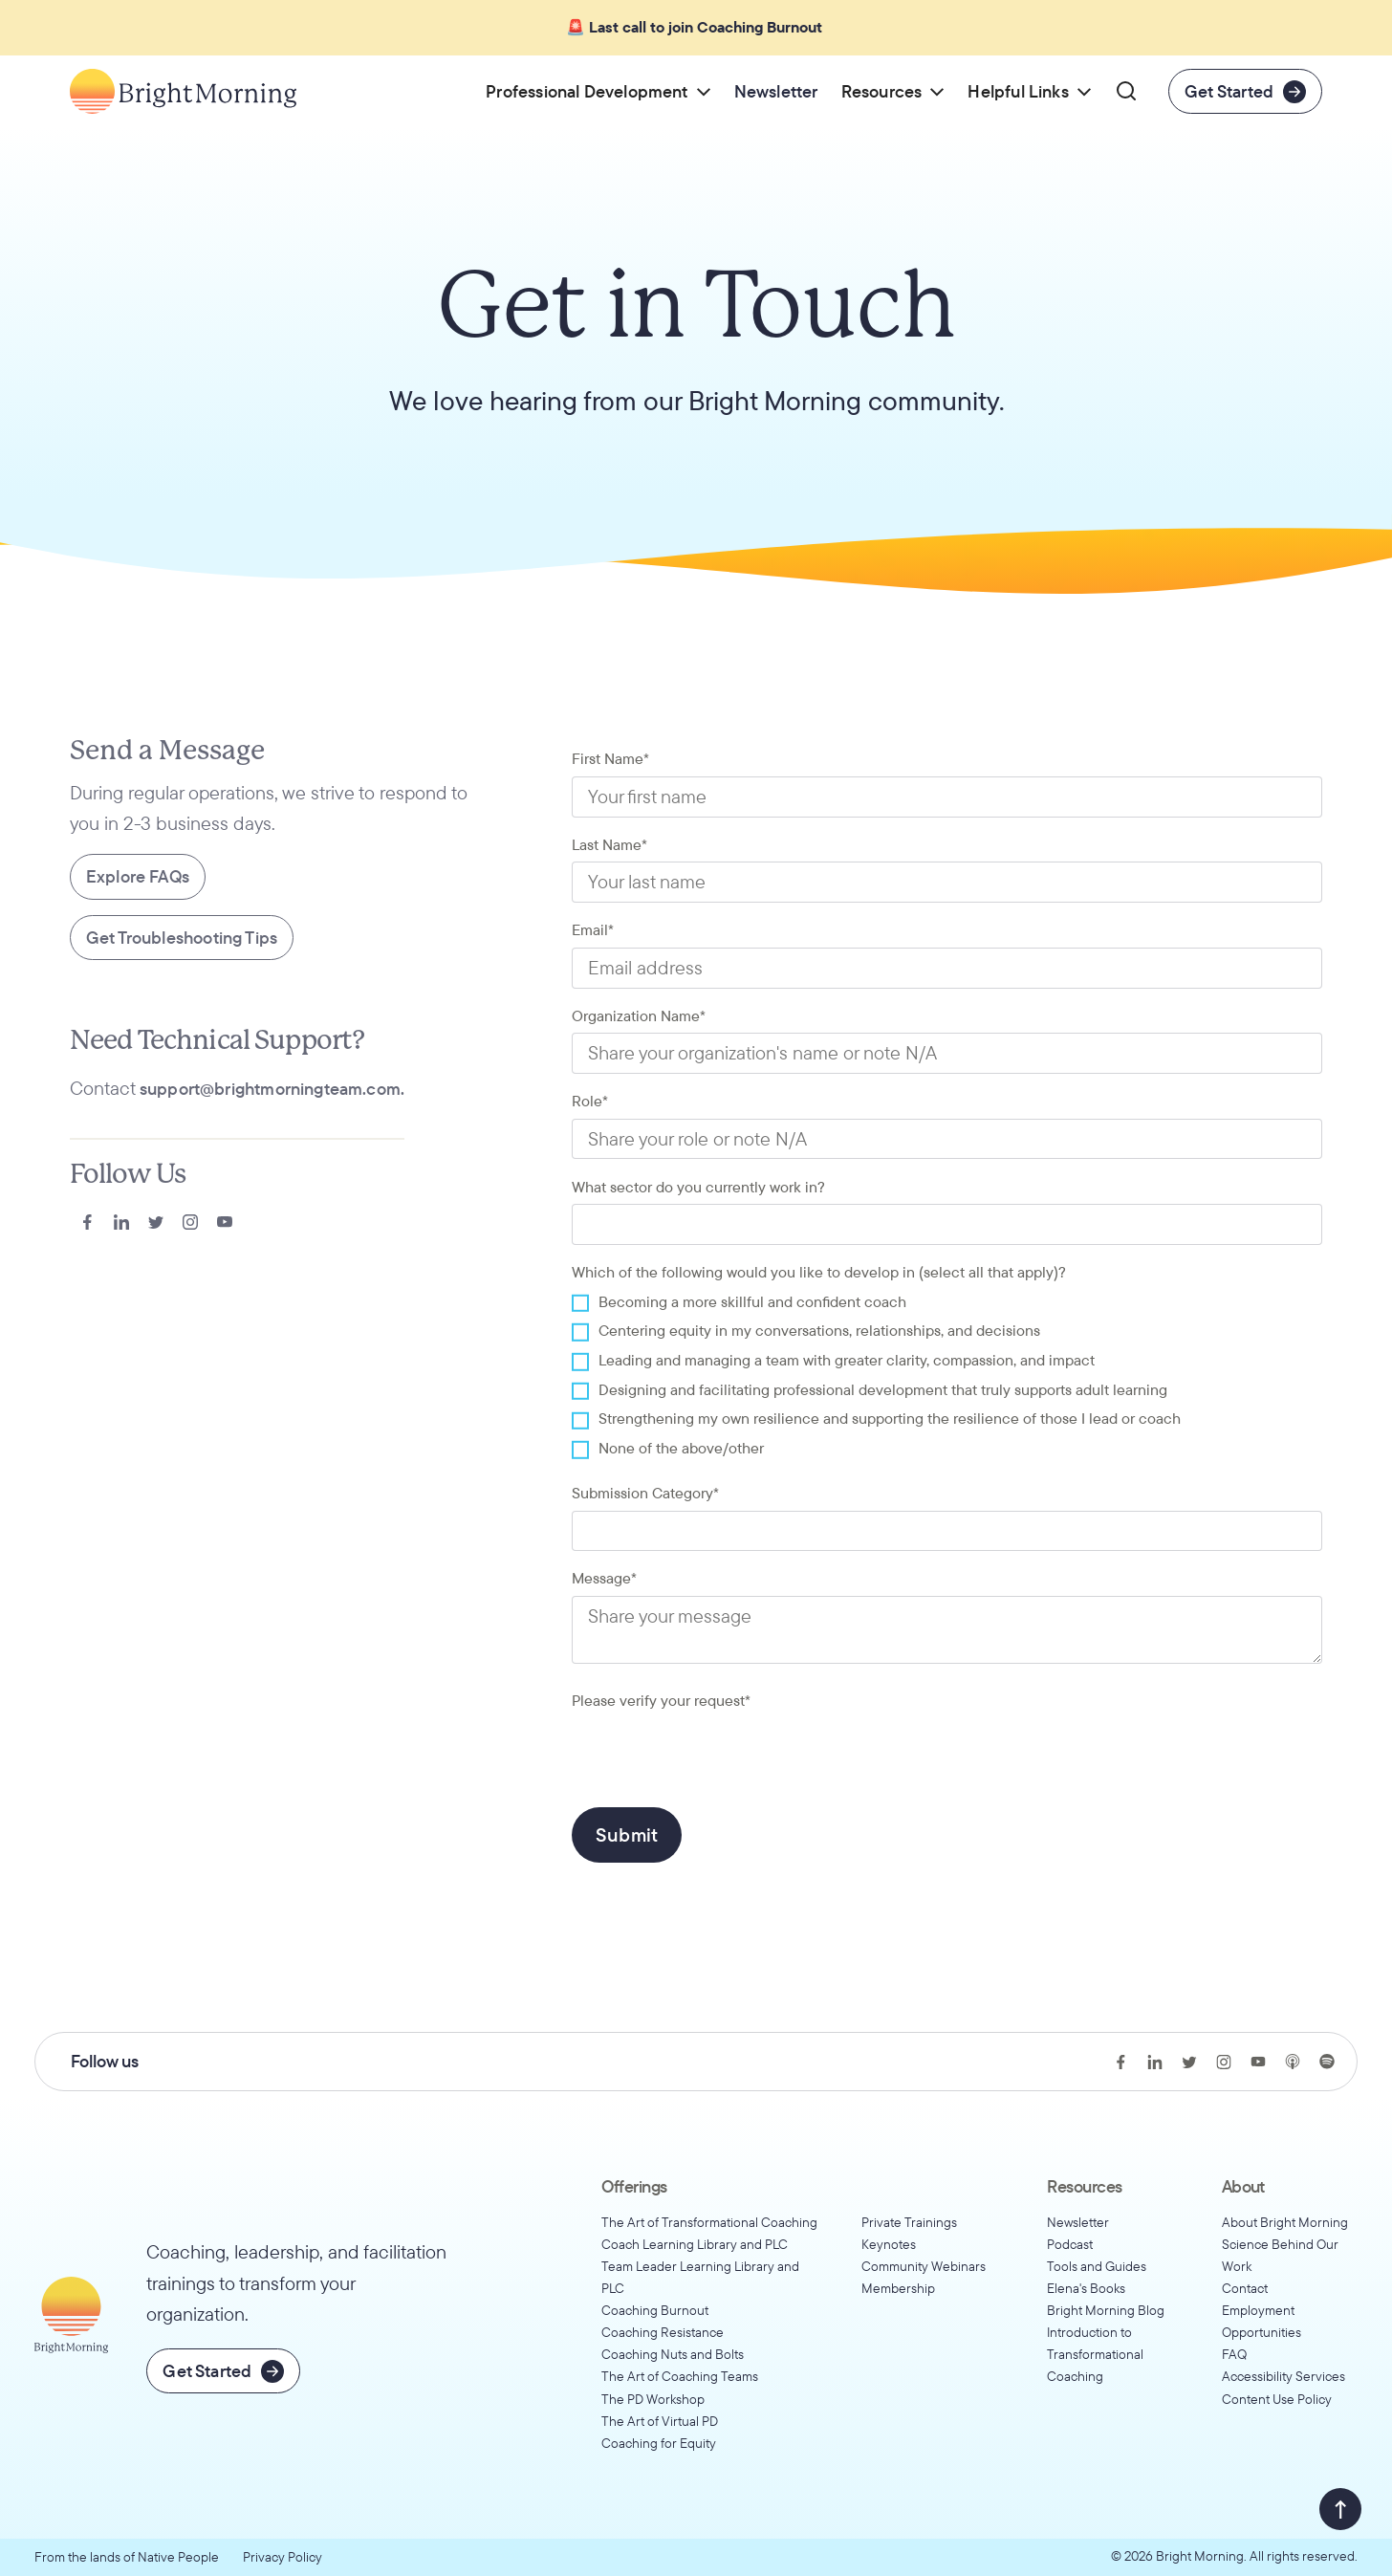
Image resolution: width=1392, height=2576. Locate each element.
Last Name (609, 844)
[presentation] (717, 1754)
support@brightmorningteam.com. (272, 1089)
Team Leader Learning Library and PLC (700, 2277)
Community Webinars (923, 2266)
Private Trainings (909, 2222)
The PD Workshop (653, 2399)
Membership (898, 2288)
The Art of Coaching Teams (679, 2376)
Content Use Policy (1277, 2399)
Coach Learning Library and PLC (694, 2244)
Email (593, 929)
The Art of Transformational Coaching (709, 2222)
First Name (610, 758)
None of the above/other (681, 1447)
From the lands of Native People (126, 2556)
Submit (627, 1834)
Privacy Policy (282, 2556)
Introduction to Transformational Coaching (1095, 2354)
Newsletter (1078, 2222)
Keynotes (888, 2244)
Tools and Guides (1096, 2266)
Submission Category (645, 1492)
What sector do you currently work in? (698, 1186)
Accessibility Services (1283, 2376)
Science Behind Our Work (1280, 2255)
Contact (1245, 2288)
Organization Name (639, 1015)
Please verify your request (661, 1700)
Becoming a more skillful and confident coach (752, 1301)
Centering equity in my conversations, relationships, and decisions (819, 1330)
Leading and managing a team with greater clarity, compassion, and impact (846, 1359)
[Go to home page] (183, 91)
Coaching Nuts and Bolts (672, 2354)
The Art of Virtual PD (659, 2421)
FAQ (1234, 2354)
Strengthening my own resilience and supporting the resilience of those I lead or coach (889, 1418)
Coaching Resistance (662, 2332)
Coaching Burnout (654, 2310)
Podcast (1070, 2244)
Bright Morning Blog (1105, 2310)
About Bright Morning (1285, 2222)
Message (604, 1577)
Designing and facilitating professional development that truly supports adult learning (882, 1389)
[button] (598, 91)
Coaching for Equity (658, 2443)
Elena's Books (1086, 2288)
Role (590, 1100)
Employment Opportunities (1261, 2321)
